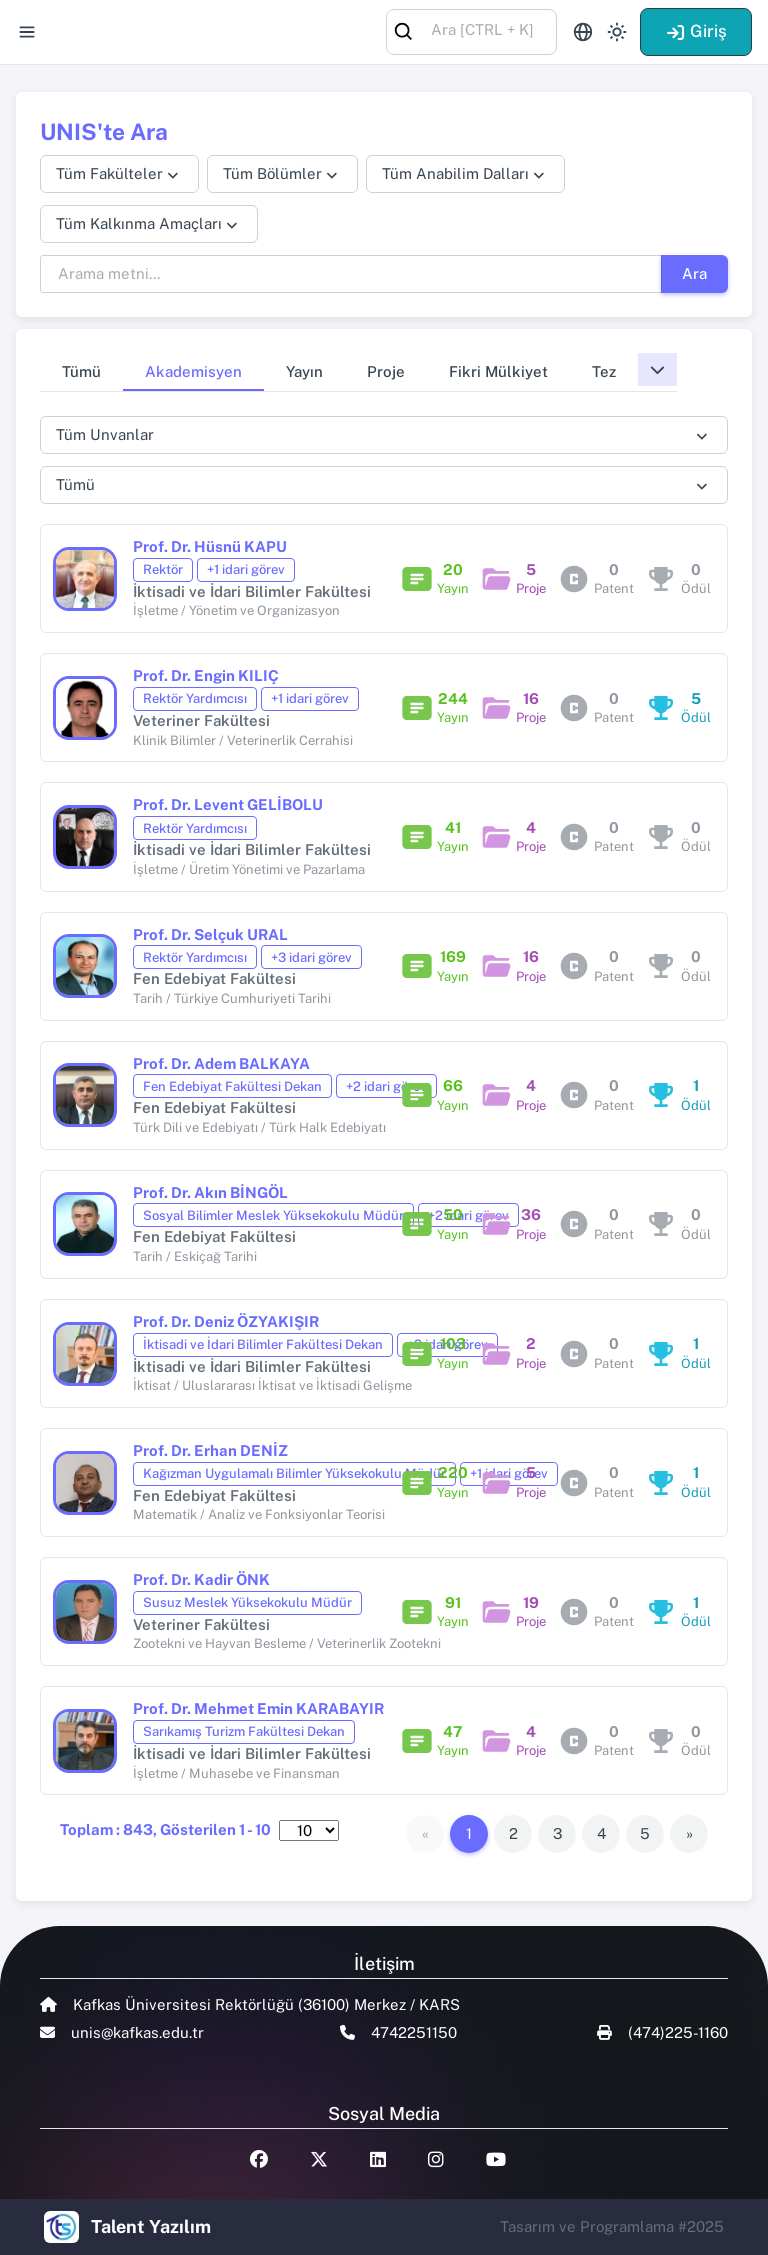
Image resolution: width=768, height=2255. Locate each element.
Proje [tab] (386, 371)
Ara (694, 273)
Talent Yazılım (151, 2226)
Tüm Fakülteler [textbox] (109, 173)
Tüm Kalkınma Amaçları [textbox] (139, 223)
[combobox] (471, 30)
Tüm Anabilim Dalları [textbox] (455, 173)
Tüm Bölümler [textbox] (272, 173)
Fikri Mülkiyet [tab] (498, 371)
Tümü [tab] (81, 371)
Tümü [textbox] (75, 484)
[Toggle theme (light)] (617, 32)
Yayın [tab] (304, 371)
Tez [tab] (604, 371)
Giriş (696, 31)
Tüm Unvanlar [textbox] (105, 434)
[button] (657, 369)
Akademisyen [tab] (193, 371)
